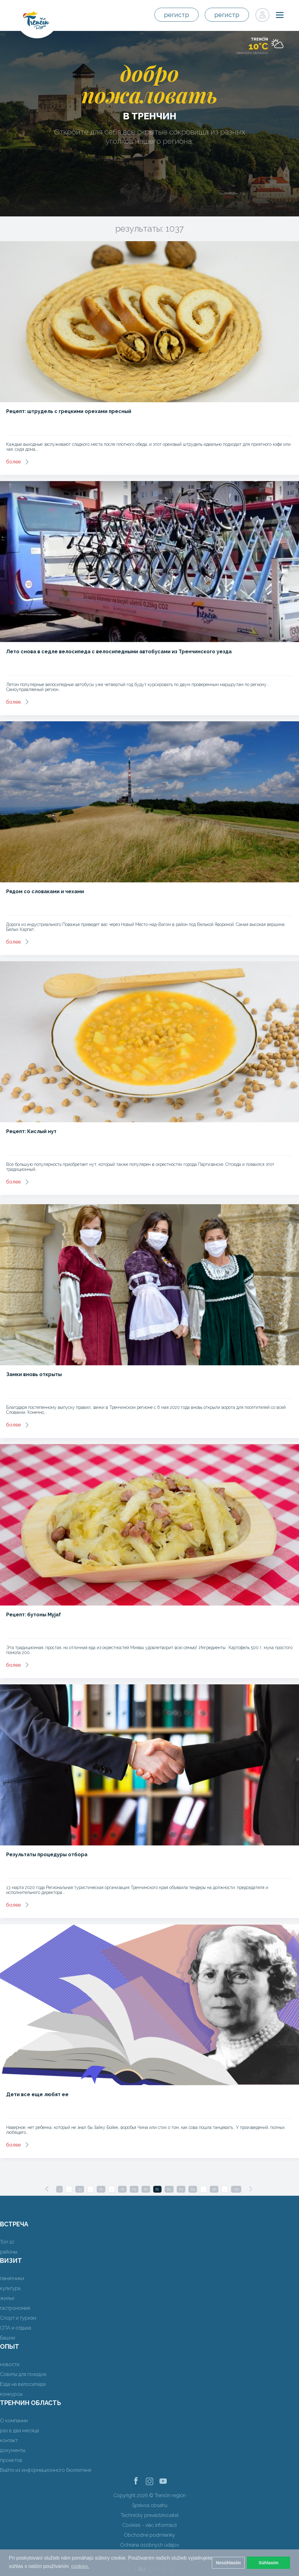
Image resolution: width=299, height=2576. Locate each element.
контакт (9, 2440)
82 (169, 2189)
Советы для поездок (23, 2374)
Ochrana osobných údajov (149, 2545)
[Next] (250, 2189)
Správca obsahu (149, 2505)
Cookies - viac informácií (149, 2525)
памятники (12, 2278)
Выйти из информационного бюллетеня (45, 2470)
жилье (7, 2298)
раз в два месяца (19, 2430)
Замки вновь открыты (34, 1374)
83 (181, 2189)
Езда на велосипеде (23, 2384)
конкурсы (11, 2394)
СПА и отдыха (15, 2328)
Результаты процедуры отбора (46, 1854)
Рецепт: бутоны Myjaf (33, 1615)
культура (10, 2288)
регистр (176, 15)
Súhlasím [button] (268, 2562)
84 (193, 2189)
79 (134, 2189)
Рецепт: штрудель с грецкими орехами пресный (68, 411)
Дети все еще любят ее (37, 2094)
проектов (11, 2460)
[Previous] (46, 2189)
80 (146, 2189)
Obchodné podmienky (149, 2535)
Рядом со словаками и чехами (45, 891)
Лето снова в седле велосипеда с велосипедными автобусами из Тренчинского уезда (119, 652)
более (13, 462)
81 (157, 2189)
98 (214, 2189)
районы (8, 2252)
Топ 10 (7, 2242)
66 (101, 2189)
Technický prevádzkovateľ (150, 2515)
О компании (14, 2421)
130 (236, 2189)
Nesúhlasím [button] (228, 2562)
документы (12, 2450)
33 (80, 2189)
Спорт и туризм (18, 2318)
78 (122, 2189)
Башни (7, 2338)
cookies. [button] (80, 2566)
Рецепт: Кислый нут (31, 1131)
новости (9, 2364)
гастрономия (15, 2308)
